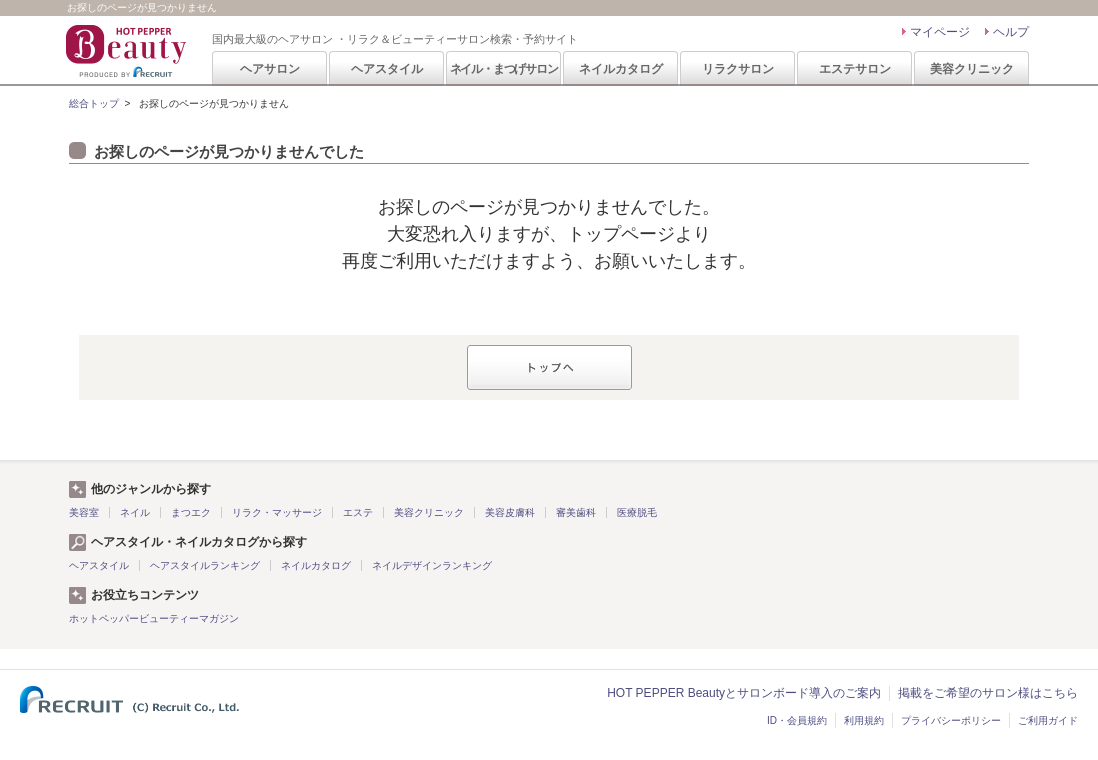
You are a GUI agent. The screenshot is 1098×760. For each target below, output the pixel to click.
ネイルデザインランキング (432, 565)
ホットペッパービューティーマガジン (154, 618)
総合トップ (94, 103)
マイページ (940, 32)
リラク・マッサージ (277, 512)
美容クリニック (972, 69)
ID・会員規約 (797, 720)
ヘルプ (1011, 32)
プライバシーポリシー (951, 720)
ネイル (135, 512)
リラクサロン (738, 69)
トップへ (549, 367)
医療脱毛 (637, 512)
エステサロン (855, 69)
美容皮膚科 (510, 512)
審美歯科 (576, 512)
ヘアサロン (270, 69)
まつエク (191, 512)
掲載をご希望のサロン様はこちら (988, 693)
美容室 (84, 512)
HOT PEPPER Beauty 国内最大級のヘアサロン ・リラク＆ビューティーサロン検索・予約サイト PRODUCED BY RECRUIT (128, 51)
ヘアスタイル (387, 69)
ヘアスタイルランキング (205, 565)
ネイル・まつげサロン (504, 69)
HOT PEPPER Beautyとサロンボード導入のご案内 (744, 693)
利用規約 (864, 720)
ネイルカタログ (621, 69)
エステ (358, 512)
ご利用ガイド (1048, 720)
